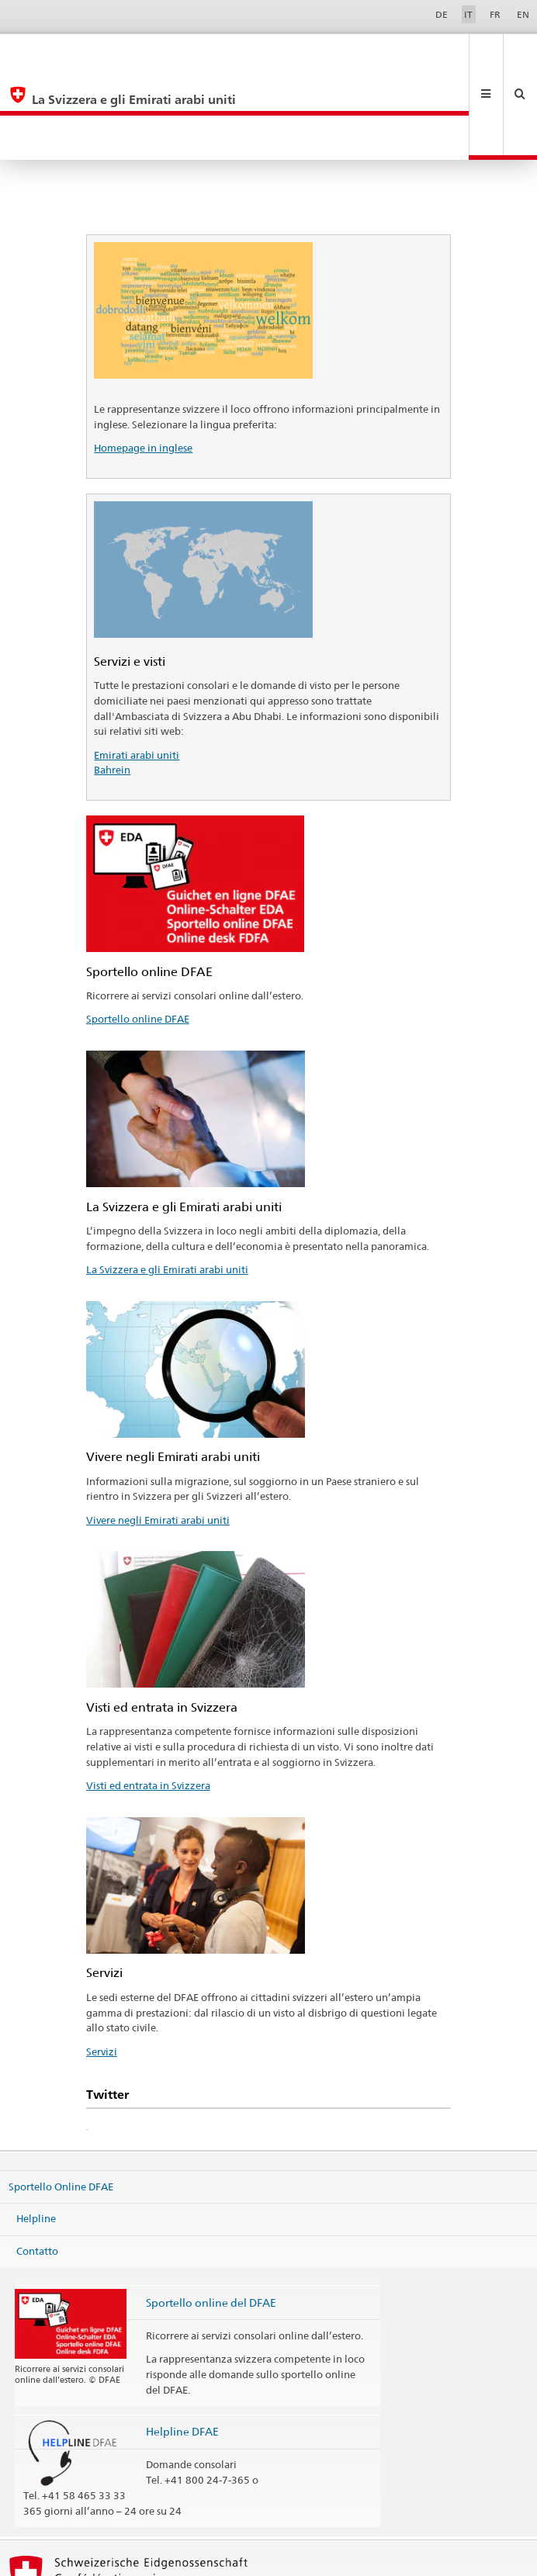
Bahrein (112, 681)
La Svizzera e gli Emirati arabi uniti (167, 1181)
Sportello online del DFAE (211, 2214)
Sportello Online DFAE (61, 2097)
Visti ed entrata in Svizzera (148, 1697)
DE (441, 14)
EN (523, 14)
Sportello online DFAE (137, 930)
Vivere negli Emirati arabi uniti (158, 1431)
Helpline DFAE (182, 2342)
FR (495, 14)
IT (468, 14)
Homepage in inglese (143, 359)
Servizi (101, 1963)
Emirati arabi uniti (136, 666)
